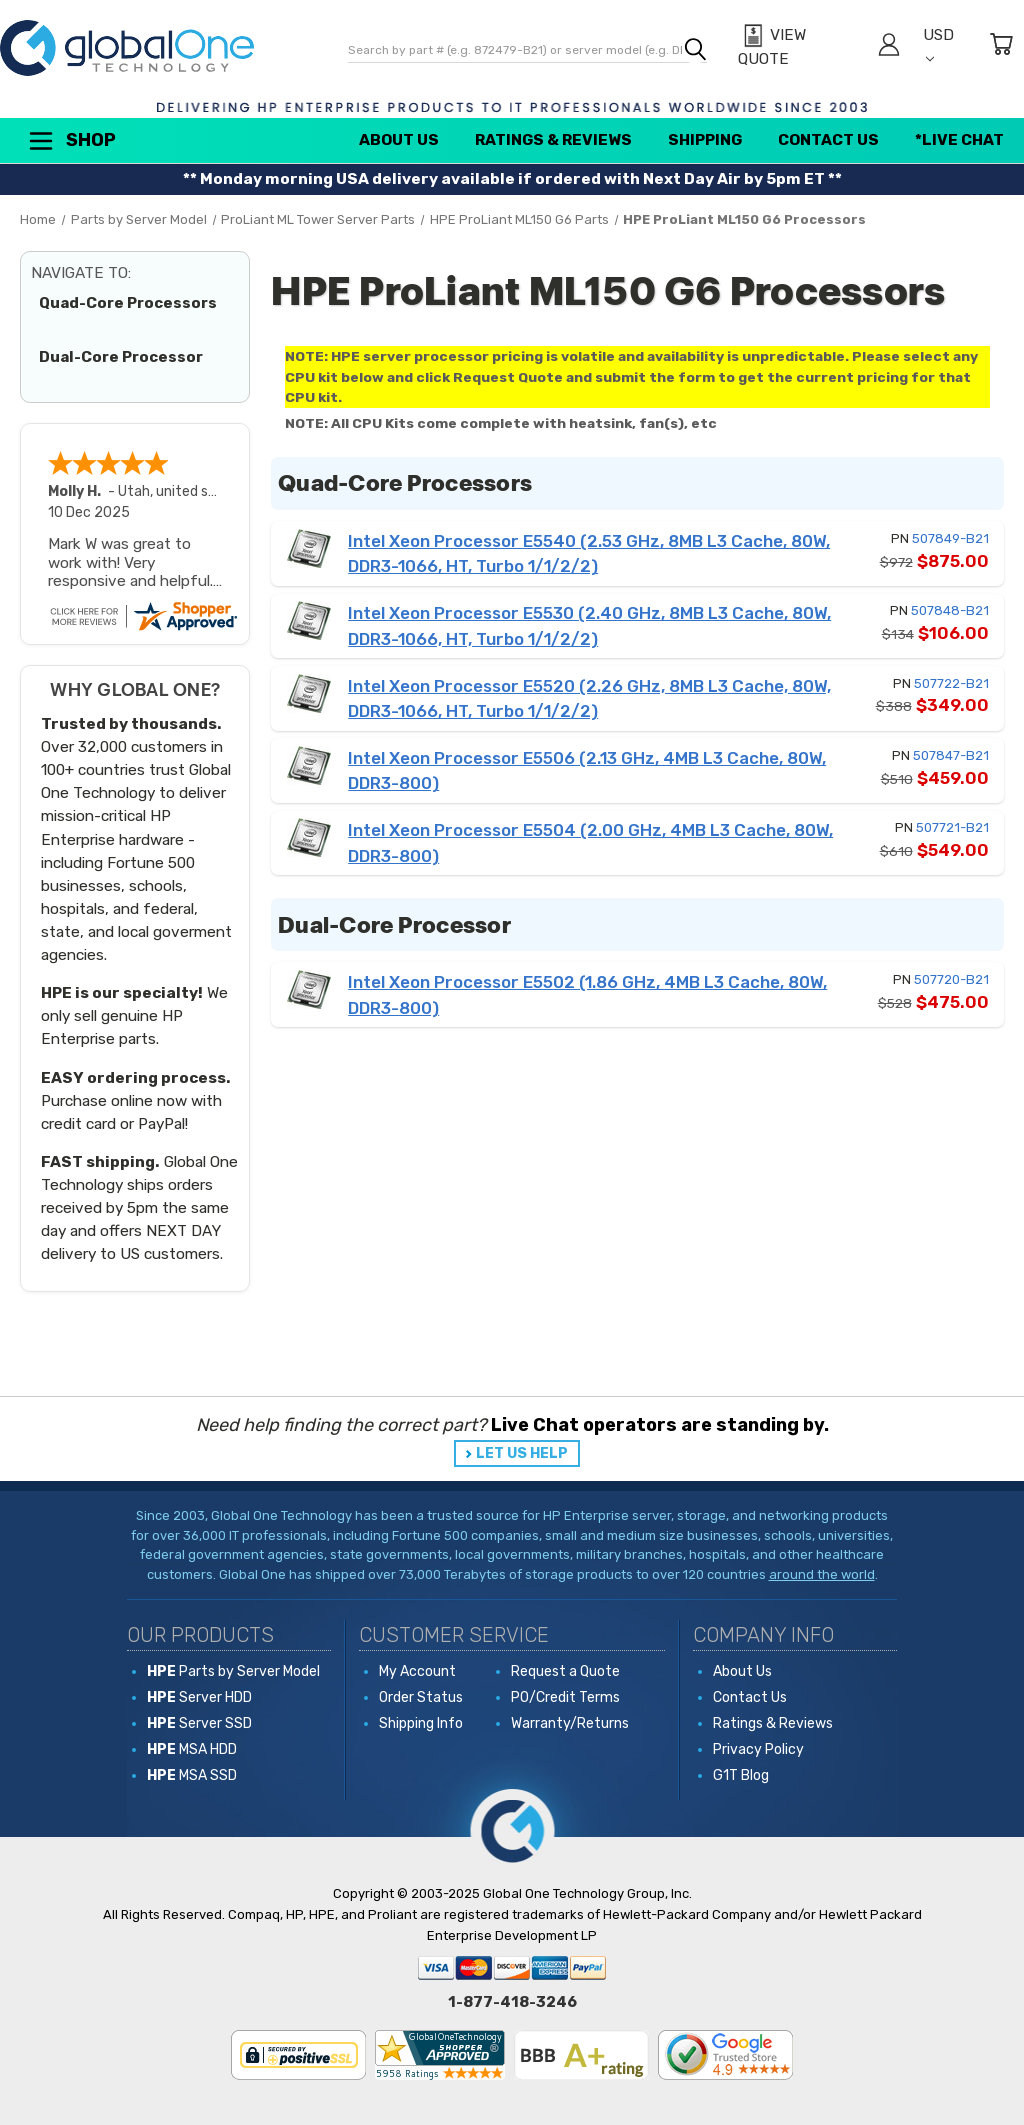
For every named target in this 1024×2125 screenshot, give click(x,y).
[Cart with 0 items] (1001, 47)
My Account (417, 1671)
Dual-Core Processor (121, 357)
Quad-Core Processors (128, 303)
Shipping (705, 140)
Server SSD (199, 1723)
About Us (399, 140)
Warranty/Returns (570, 1723)
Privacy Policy (758, 1749)
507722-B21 (951, 683)
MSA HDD (192, 1749)
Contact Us (828, 140)
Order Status (421, 1697)
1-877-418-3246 (512, 2002)
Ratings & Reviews (553, 140)
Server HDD (199, 1697)
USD (938, 44)
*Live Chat (959, 140)
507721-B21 (952, 827)
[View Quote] (797, 47)
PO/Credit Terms (565, 1697)
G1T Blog (741, 1775)
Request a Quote (565, 1671)
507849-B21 (950, 538)
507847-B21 (951, 755)
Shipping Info (421, 1723)
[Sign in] (889, 47)
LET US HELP (522, 1453)
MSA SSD (192, 1775)
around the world (822, 1574)
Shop (71, 141)
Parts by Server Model (233, 1671)
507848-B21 (950, 610)
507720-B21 (951, 979)
